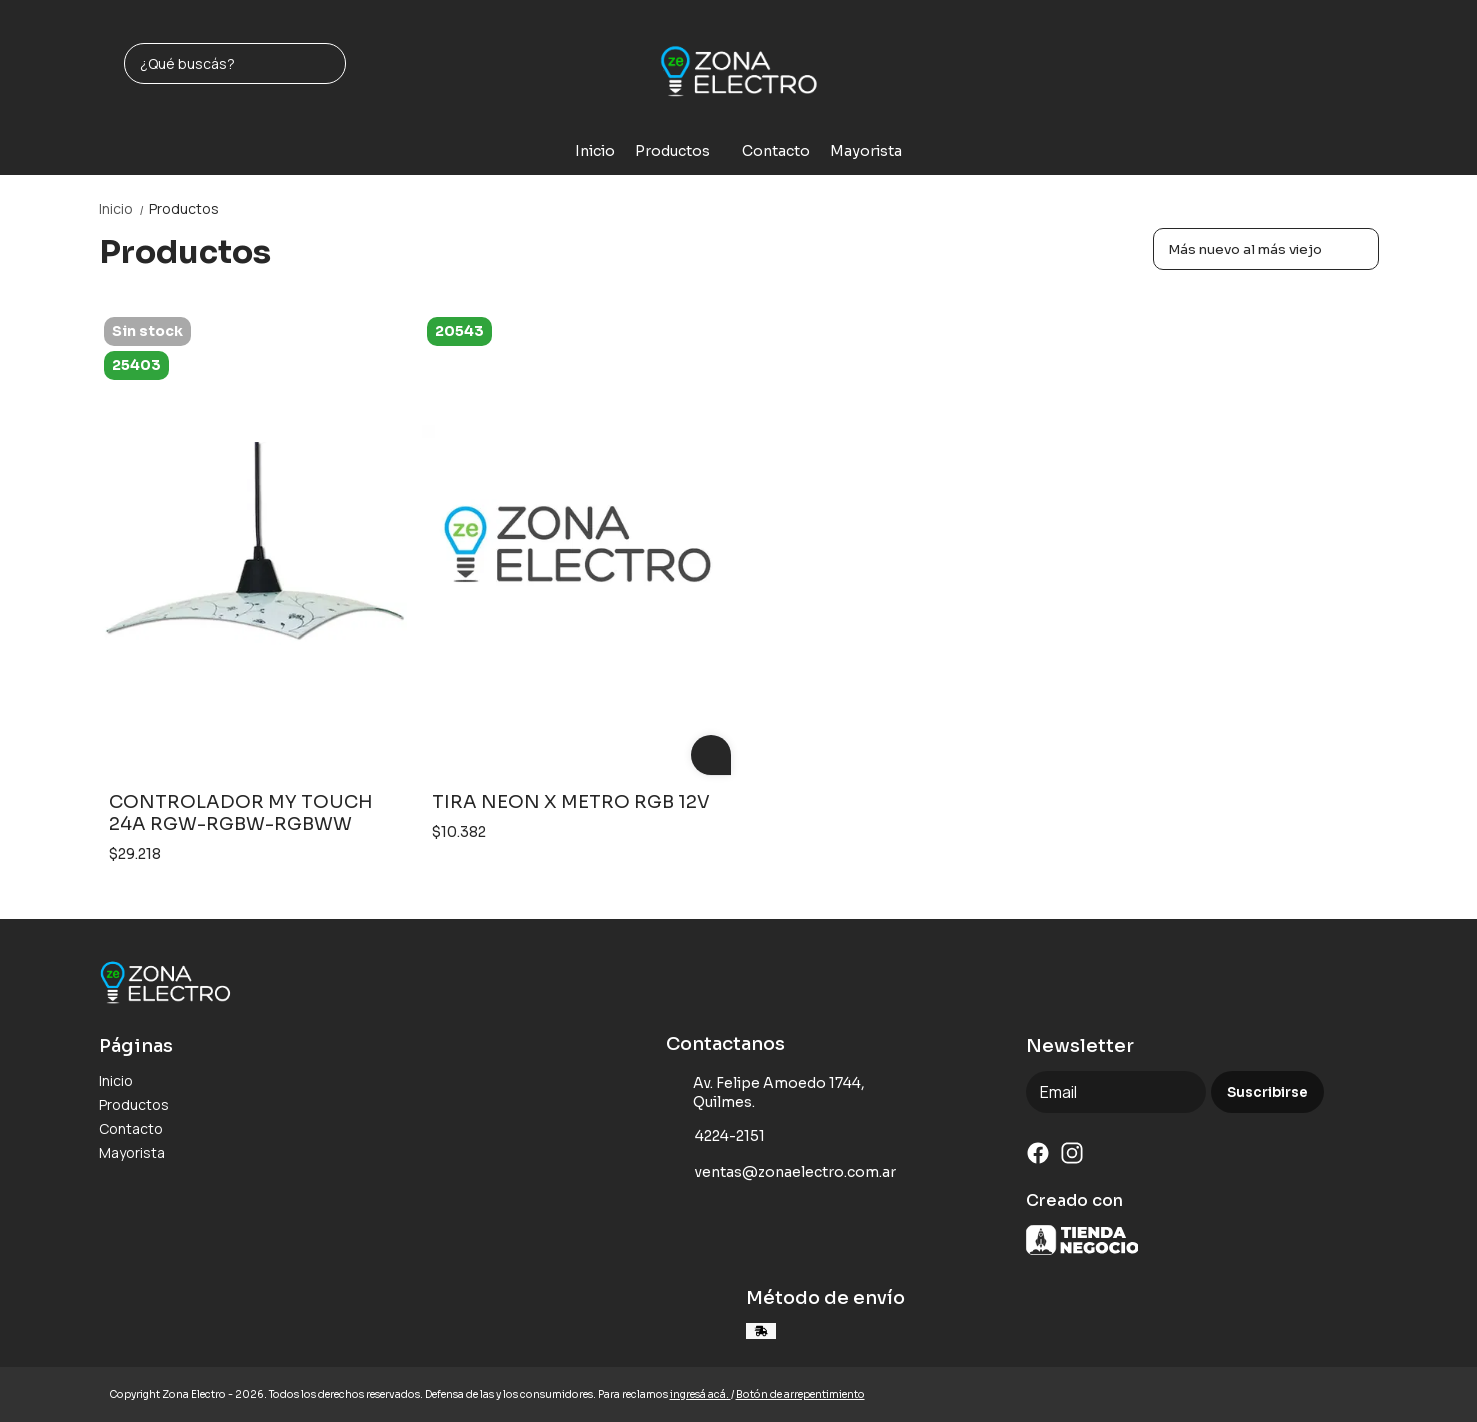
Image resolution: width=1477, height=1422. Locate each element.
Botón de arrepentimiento (800, 1394)
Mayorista (866, 151)
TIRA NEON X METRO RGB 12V (571, 802)
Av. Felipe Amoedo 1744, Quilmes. (766, 1092)
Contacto (776, 151)
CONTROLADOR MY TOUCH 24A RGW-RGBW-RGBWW (241, 813)
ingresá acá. (700, 1394)
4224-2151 (715, 1136)
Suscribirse (1267, 1092)
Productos (682, 151)
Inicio (595, 151)
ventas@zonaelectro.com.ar (781, 1172)
